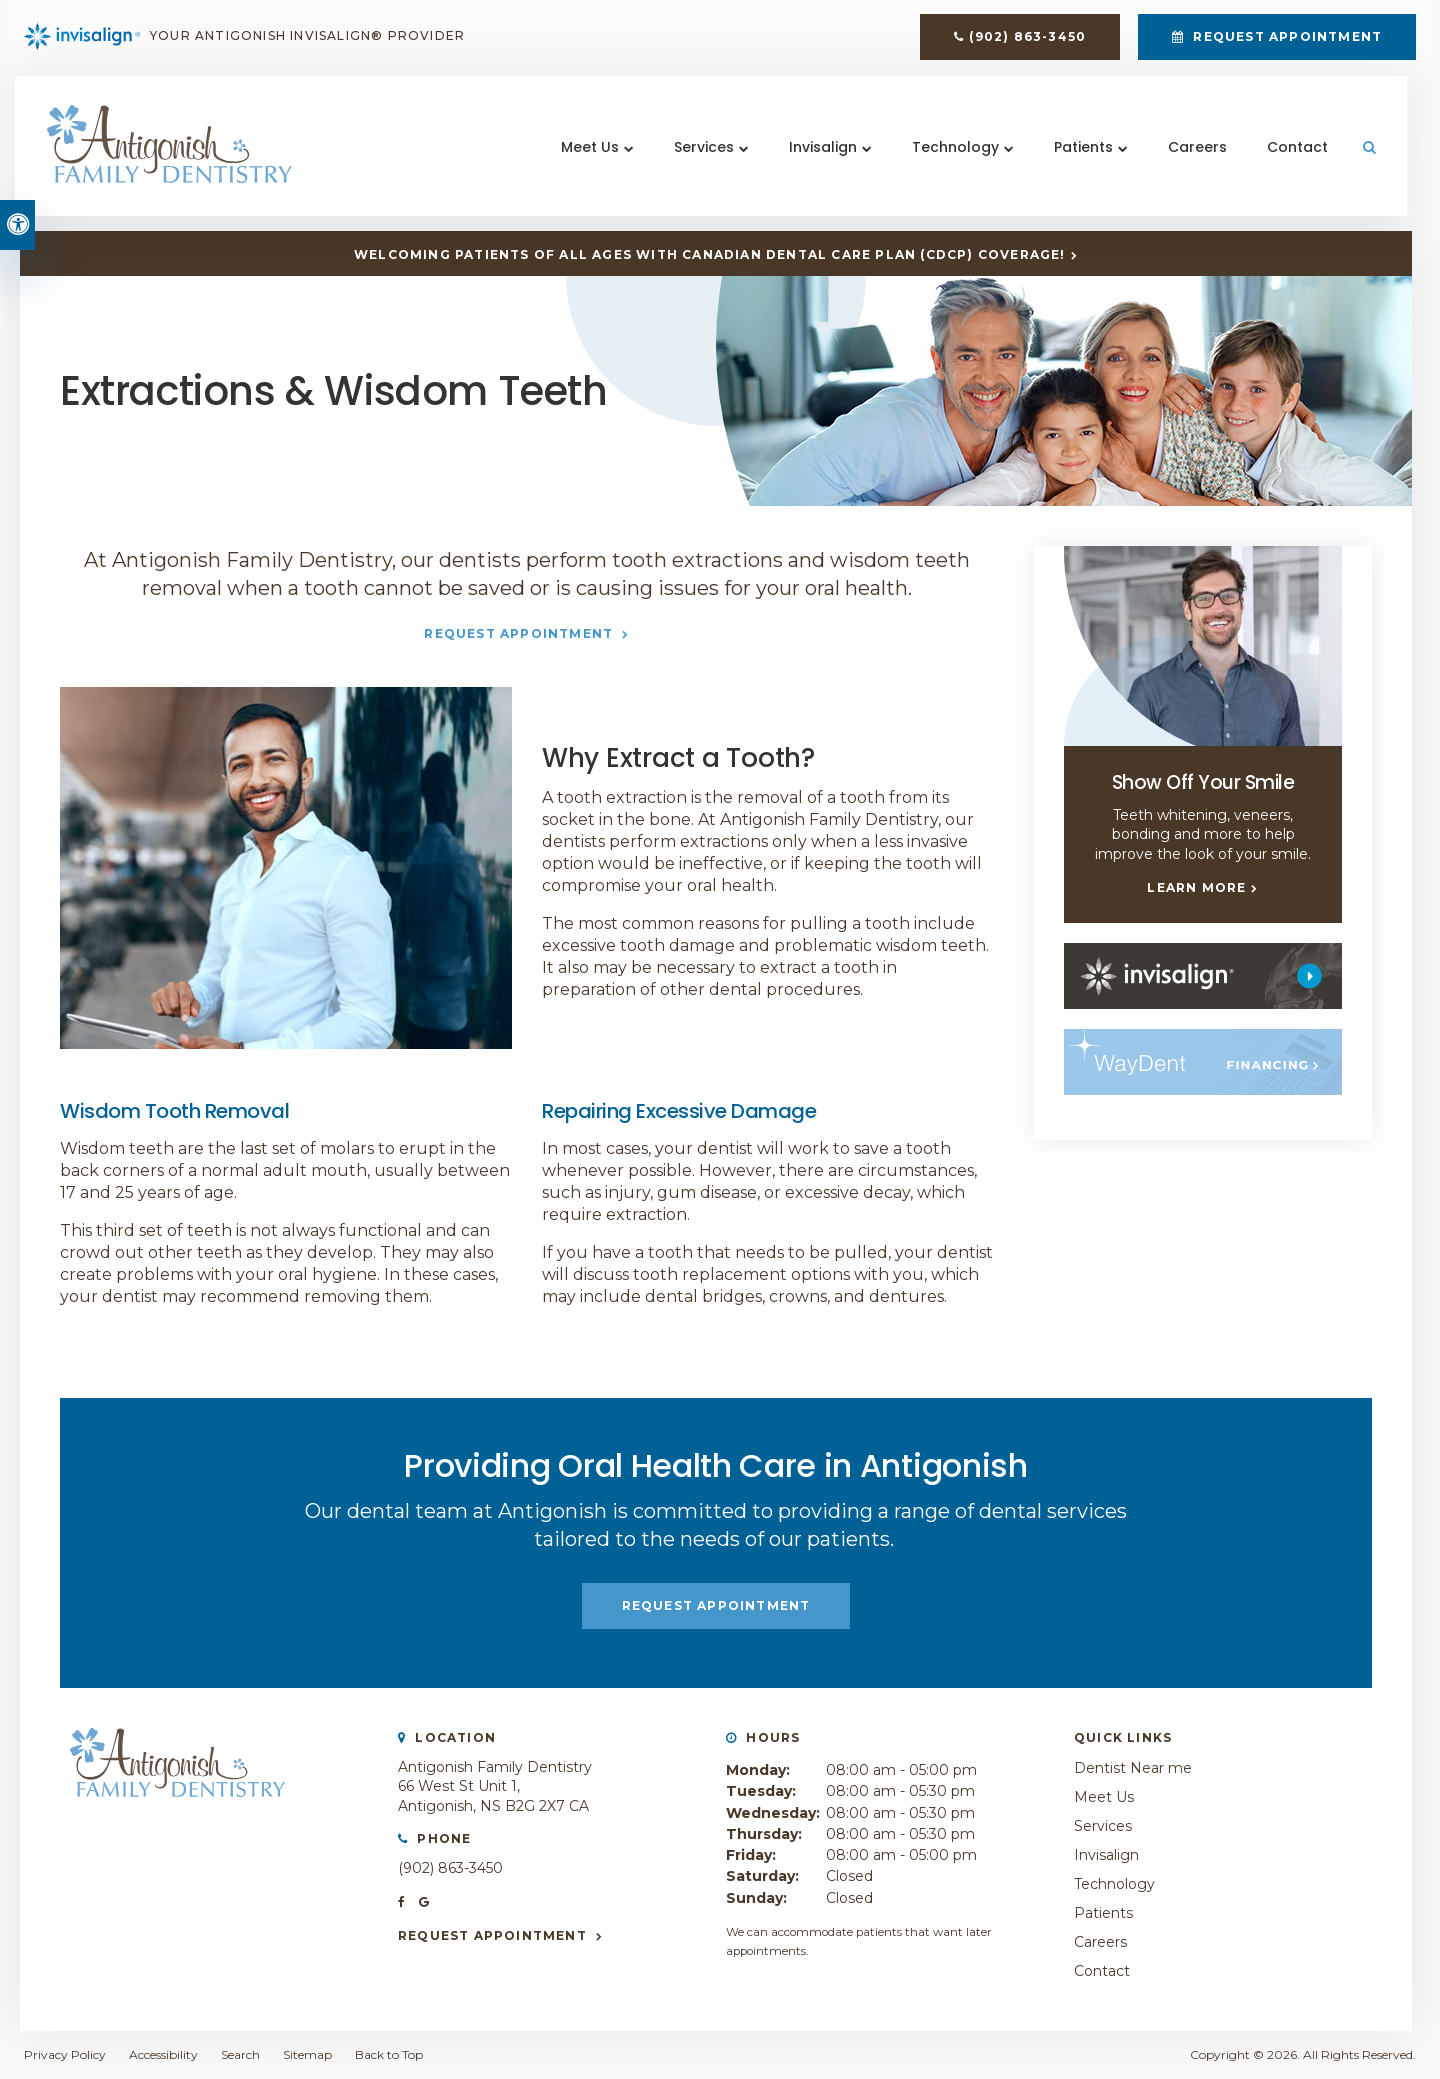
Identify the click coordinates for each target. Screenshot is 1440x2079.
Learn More (1196, 887)
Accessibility (163, 2054)
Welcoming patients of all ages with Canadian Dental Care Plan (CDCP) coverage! (710, 254)
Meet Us (587, 159)
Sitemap (307, 2054)
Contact (1294, 159)
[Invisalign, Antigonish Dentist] (1203, 975)
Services (701, 159)
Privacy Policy (65, 2054)
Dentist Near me (1133, 1768)
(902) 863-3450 (1027, 41)
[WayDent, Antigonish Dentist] (1203, 1061)
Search (240, 2054)
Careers (1194, 159)
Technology (952, 159)
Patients (1080, 159)
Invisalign (820, 159)
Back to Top (389, 2054)
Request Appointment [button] (1285, 41)
